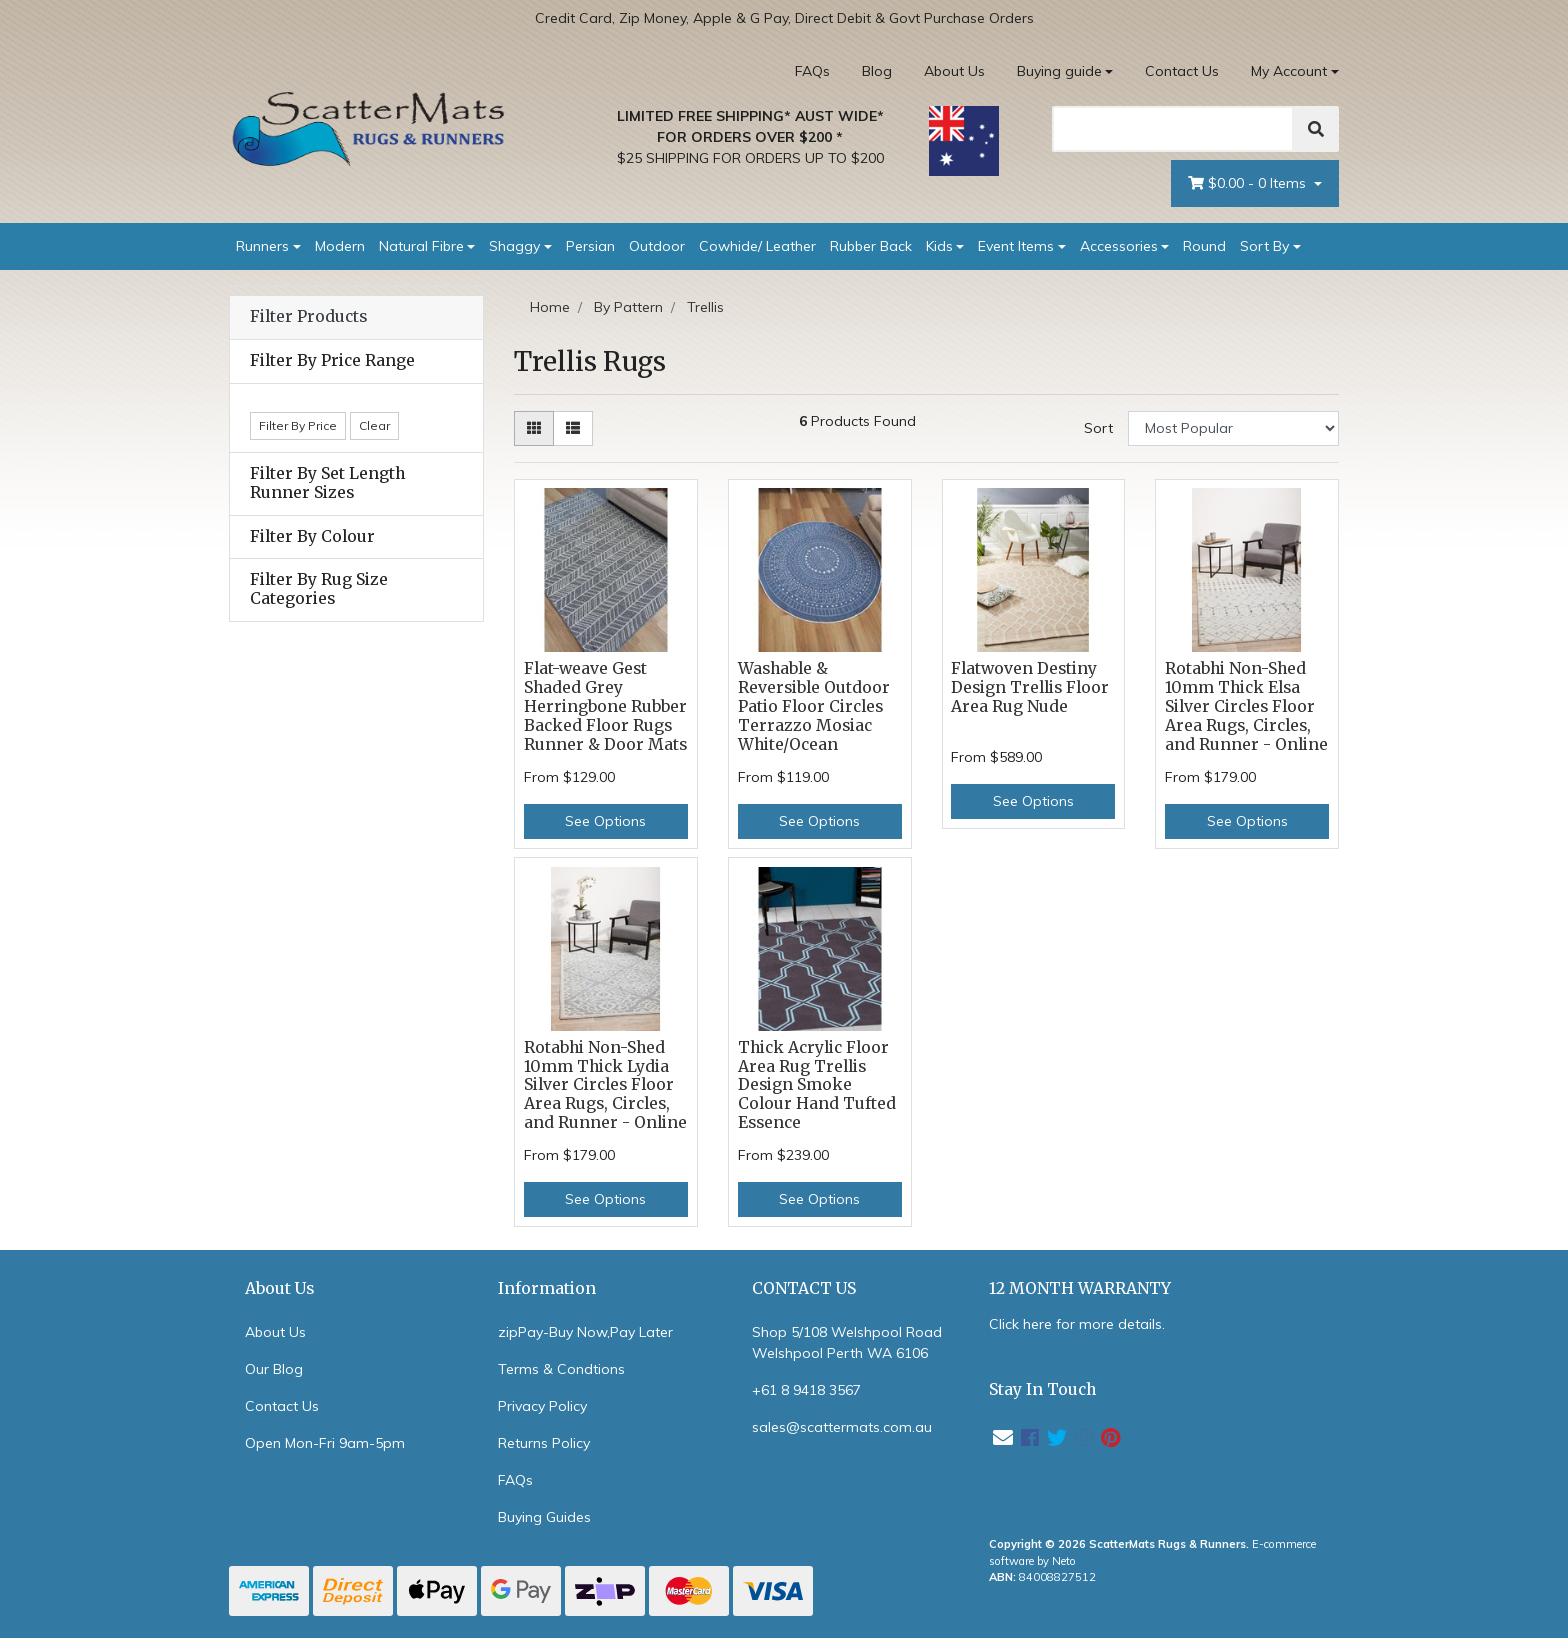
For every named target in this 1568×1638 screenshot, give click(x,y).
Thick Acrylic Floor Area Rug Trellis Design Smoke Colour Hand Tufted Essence (817, 1085)
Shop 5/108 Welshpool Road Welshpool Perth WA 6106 (847, 1342)
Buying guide (1059, 71)
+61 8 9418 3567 (806, 1390)
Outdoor (657, 246)
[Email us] (1003, 1437)
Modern (340, 246)
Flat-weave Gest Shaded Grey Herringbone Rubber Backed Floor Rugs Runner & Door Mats (605, 706)
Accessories (1119, 246)
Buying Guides (544, 1517)
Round (1204, 246)
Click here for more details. (1077, 1324)
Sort (1098, 428)
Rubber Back (871, 246)
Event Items (1016, 246)
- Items (1249, 183)
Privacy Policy (542, 1406)
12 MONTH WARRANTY (1080, 1288)
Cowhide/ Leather (757, 246)
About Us (954, 71)
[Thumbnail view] (534, 428)
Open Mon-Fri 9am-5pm (325, 1443)
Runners (262, 246)
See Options (605, 821)
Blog (877, 71)
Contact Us (1182, 71)
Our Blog (274, 1369)
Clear (374, 425)
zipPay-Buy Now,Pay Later (585, 1332)
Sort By (1264, 246)
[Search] (1173, 129)
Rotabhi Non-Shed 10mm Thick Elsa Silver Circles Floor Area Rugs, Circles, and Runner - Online (1246, 706)
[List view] (573, 428)
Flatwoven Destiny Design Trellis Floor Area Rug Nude (1030, 687)
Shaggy (514, 246)
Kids (939, 246)
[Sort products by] (1233, 428)
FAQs (812, 71)
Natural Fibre (421, 246)
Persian (590, 246)
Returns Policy (544, 1443)
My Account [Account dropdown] (1289, 71)
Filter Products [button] (308, 317)
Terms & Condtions (561, 1369)
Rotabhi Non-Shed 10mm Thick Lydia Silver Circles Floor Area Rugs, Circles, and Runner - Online (605, 1085)
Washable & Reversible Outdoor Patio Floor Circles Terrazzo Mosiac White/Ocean (814, 706)
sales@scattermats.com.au (842, 1427)
